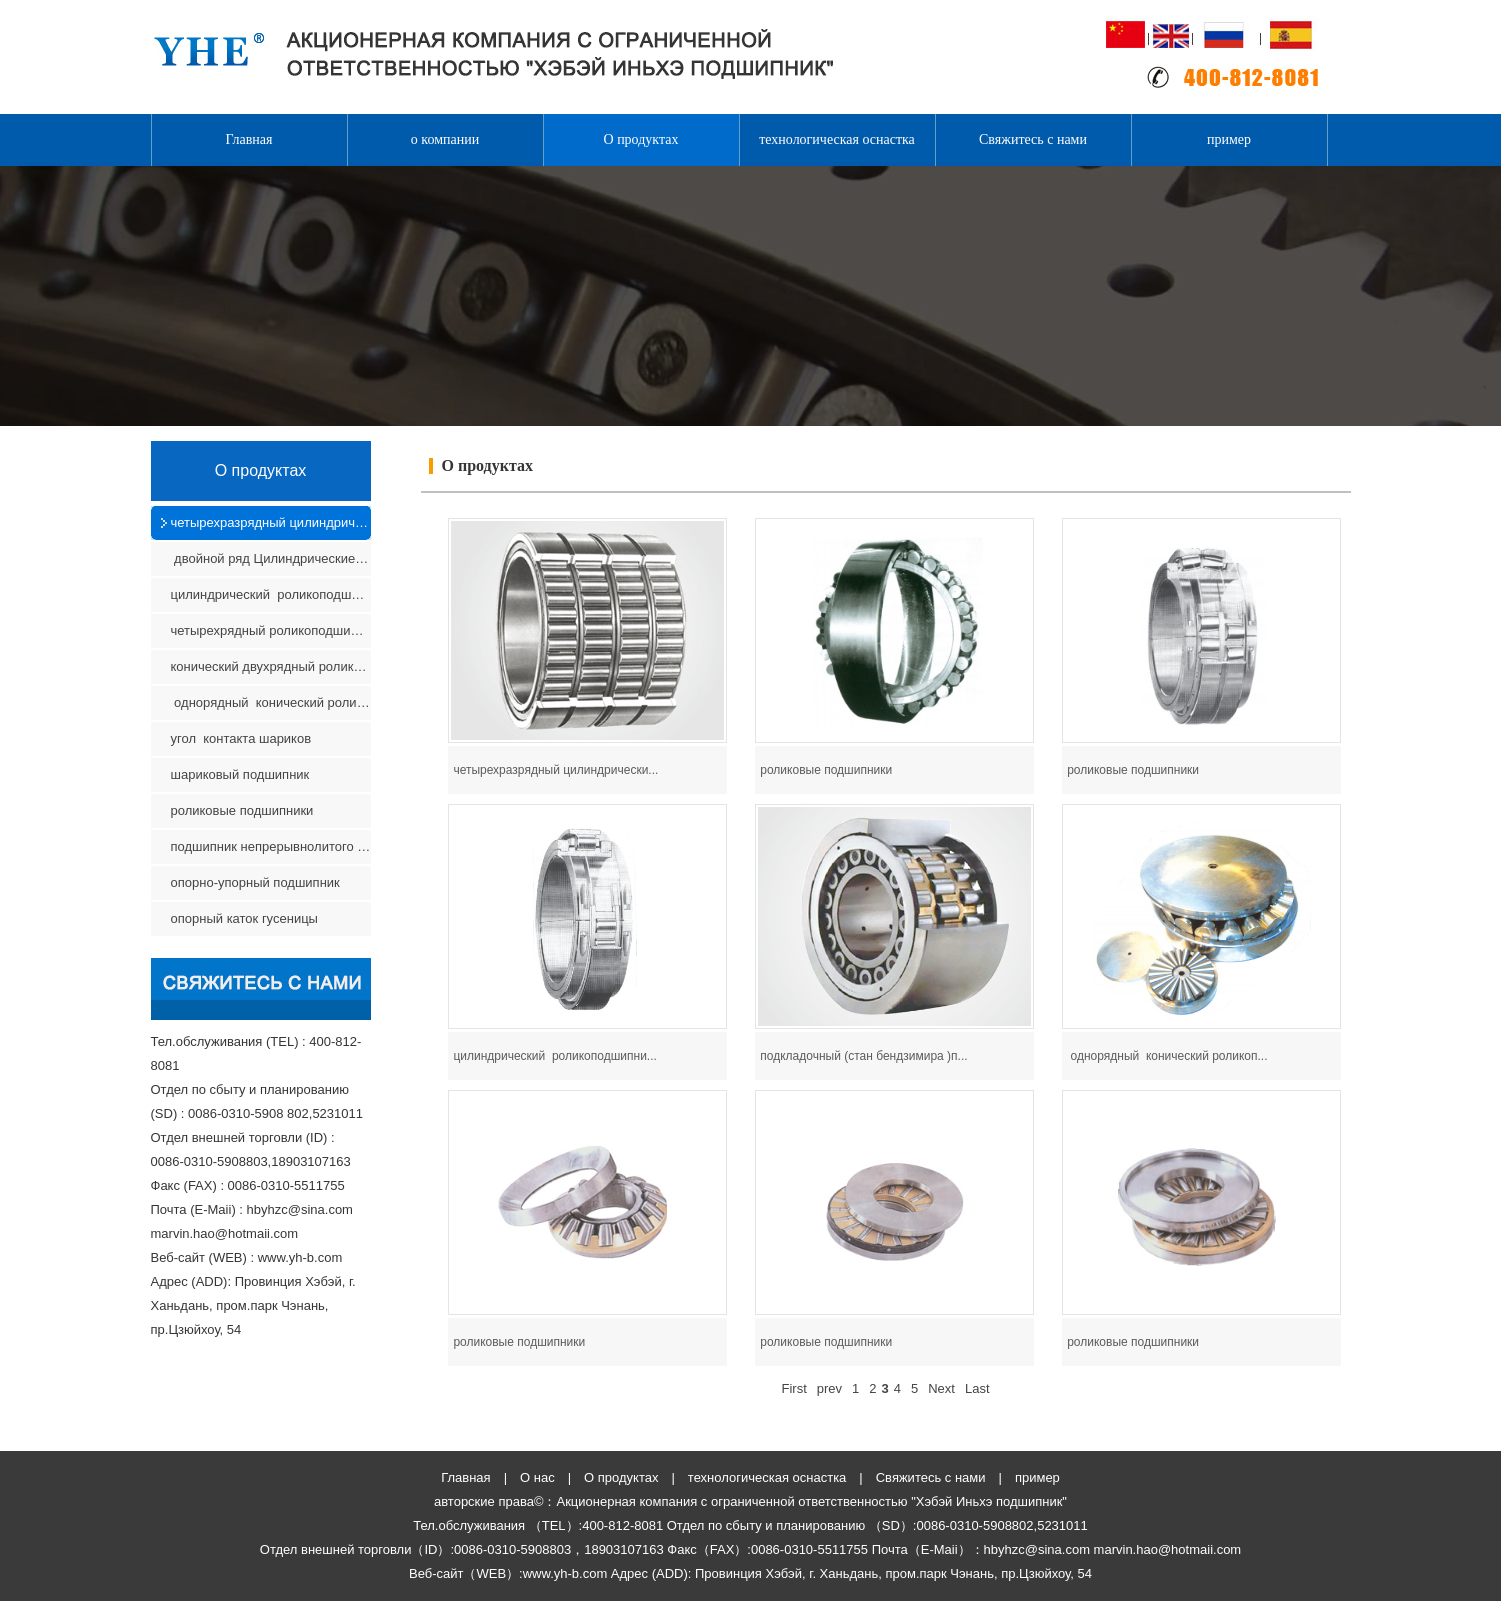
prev (829, 1388)
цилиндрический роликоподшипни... (554, 1056)
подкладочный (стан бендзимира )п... (863, 1056)
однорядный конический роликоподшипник (271, 702)
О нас (537, 1477)
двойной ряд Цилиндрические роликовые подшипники (271, 558)
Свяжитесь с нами (1033, 139)
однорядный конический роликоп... (1167, 1056)
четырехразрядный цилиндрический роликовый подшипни (271, 522)
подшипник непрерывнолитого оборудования (271, 846)
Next (941, 1388)
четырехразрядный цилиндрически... (555, 770)
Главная (249, 139)
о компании (445, 139)
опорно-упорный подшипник (255, 882)
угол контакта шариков (241, 738)
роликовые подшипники (242, 810)
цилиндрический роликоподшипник (271, 594)
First (793, 1388)
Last (977, 1388)
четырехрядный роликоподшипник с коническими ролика (271, 630)
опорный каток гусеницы (244, 918)
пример (1229, 139)
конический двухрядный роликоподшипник (271, 666)
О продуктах (641, 139)
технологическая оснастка (837, 139)
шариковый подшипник (242, 774)
